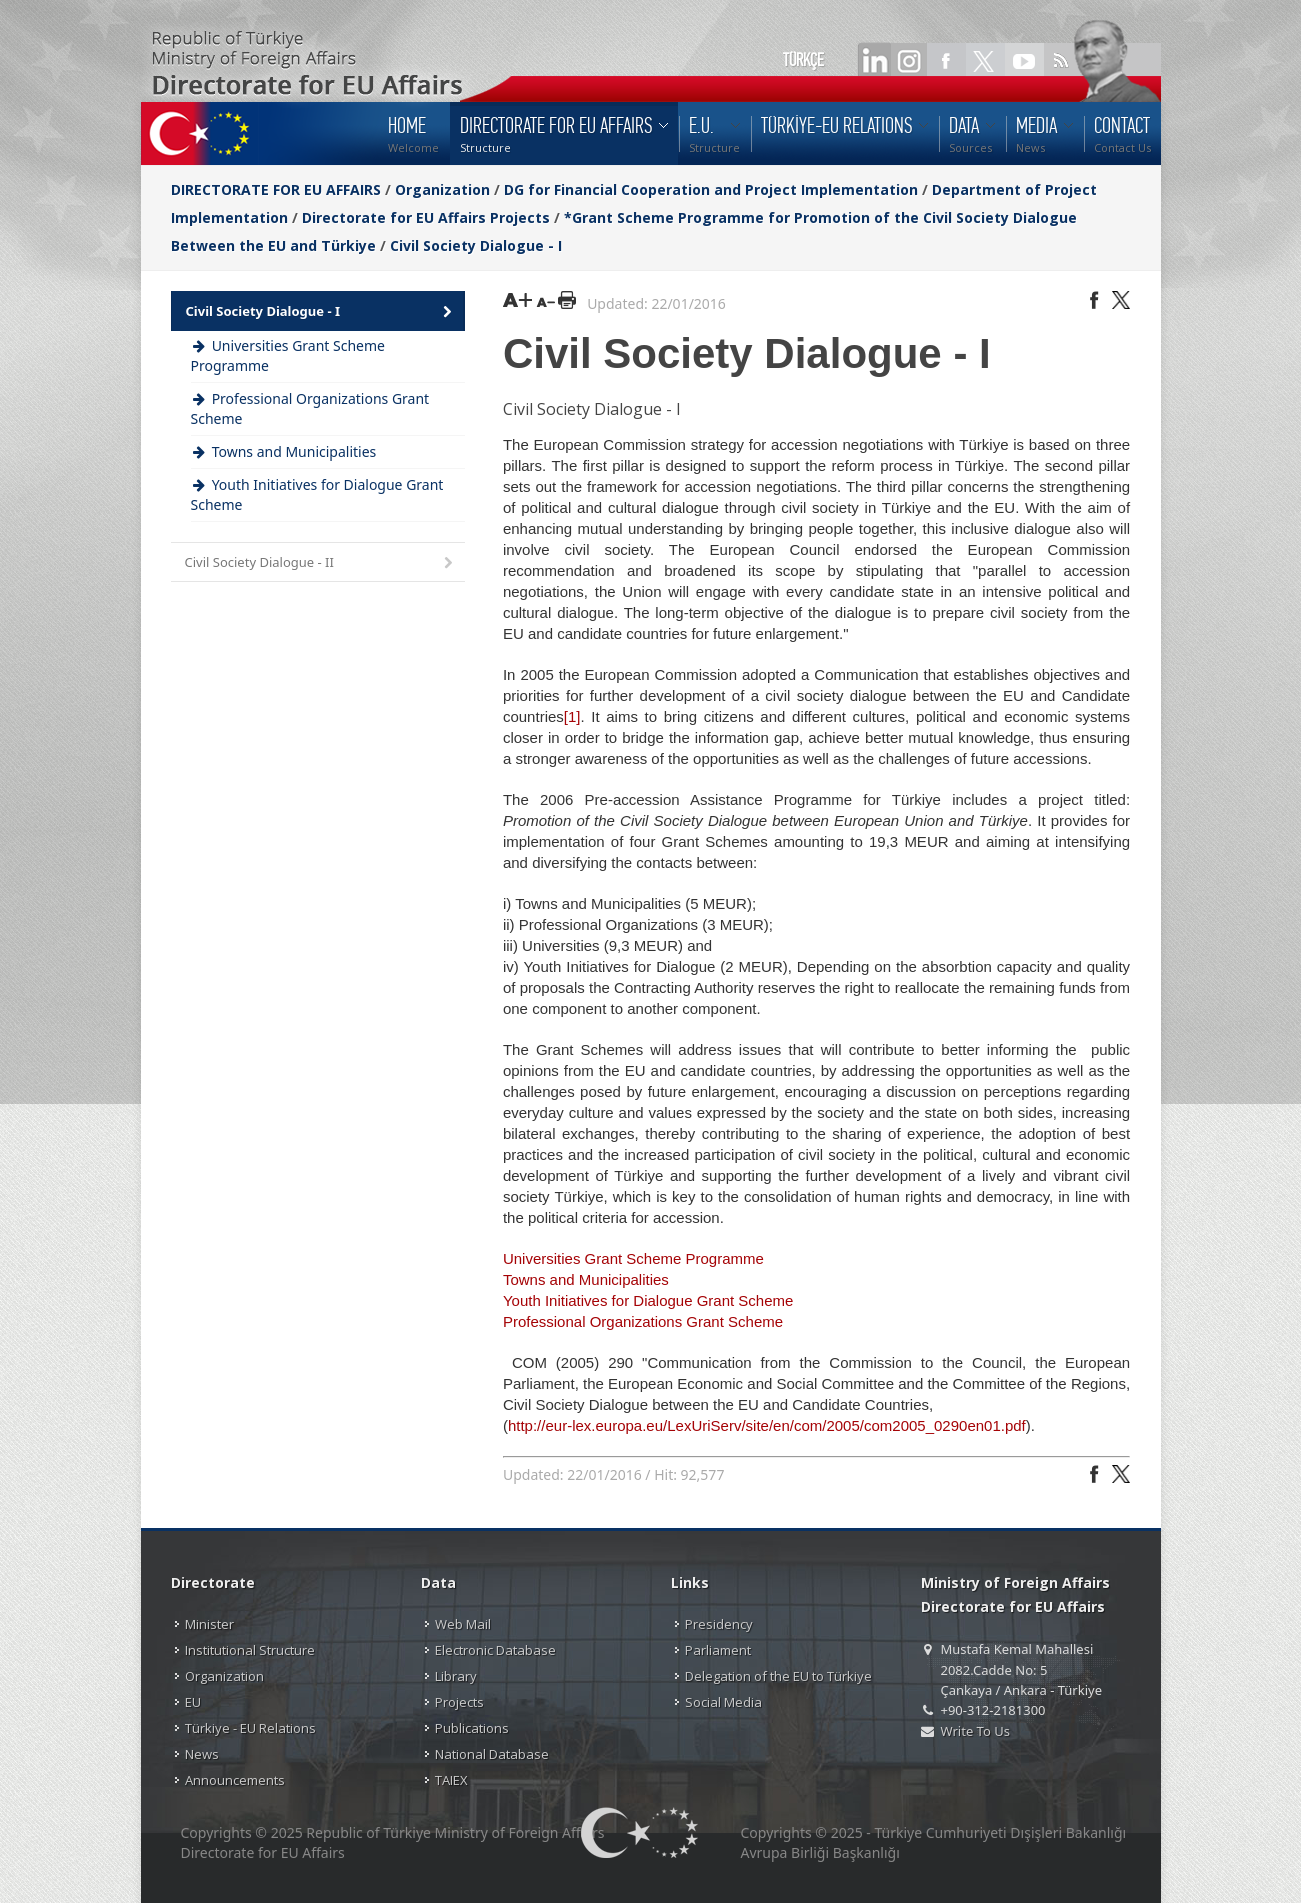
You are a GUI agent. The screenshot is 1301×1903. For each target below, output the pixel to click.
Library (456, 1676)
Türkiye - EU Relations (250, 1728)
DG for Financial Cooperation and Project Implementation (711, 189)
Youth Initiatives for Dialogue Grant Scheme (648, 1300)
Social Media (723, 1702)
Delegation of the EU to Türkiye (778, 1676)
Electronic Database (495, 1650)
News (202, 1754)
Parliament (718, 1650)
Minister (209, 1624)
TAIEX (451, 1780)
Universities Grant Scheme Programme (633, 1258)
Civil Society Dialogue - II (321, 563)
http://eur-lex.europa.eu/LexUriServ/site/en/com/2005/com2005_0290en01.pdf (767, 1425)
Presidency (719, 1624)
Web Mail (463, 1624)
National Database (492, 1754)
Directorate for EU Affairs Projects (426, 217)
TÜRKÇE (803, 60)
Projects (459, 1702)
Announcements (235, 1780)
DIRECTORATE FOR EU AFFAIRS (278, 189)
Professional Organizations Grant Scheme (643, 1321)
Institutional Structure (250, 1650)
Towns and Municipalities (586, 1279)
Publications (472, 1728)
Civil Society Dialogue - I (476, 245)
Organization (442, 189)
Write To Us (975, 1731)
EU (193, 1702)
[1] (572, 716)
